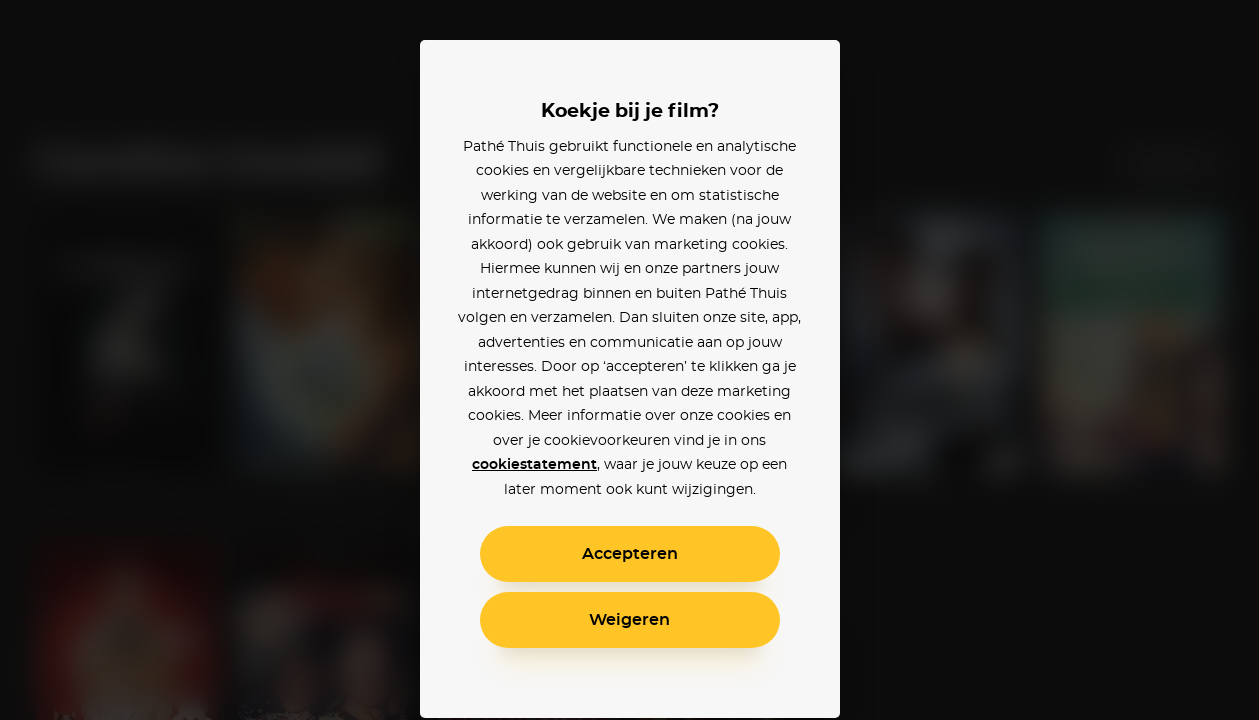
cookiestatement (534, 465)
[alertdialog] (629, 360)
